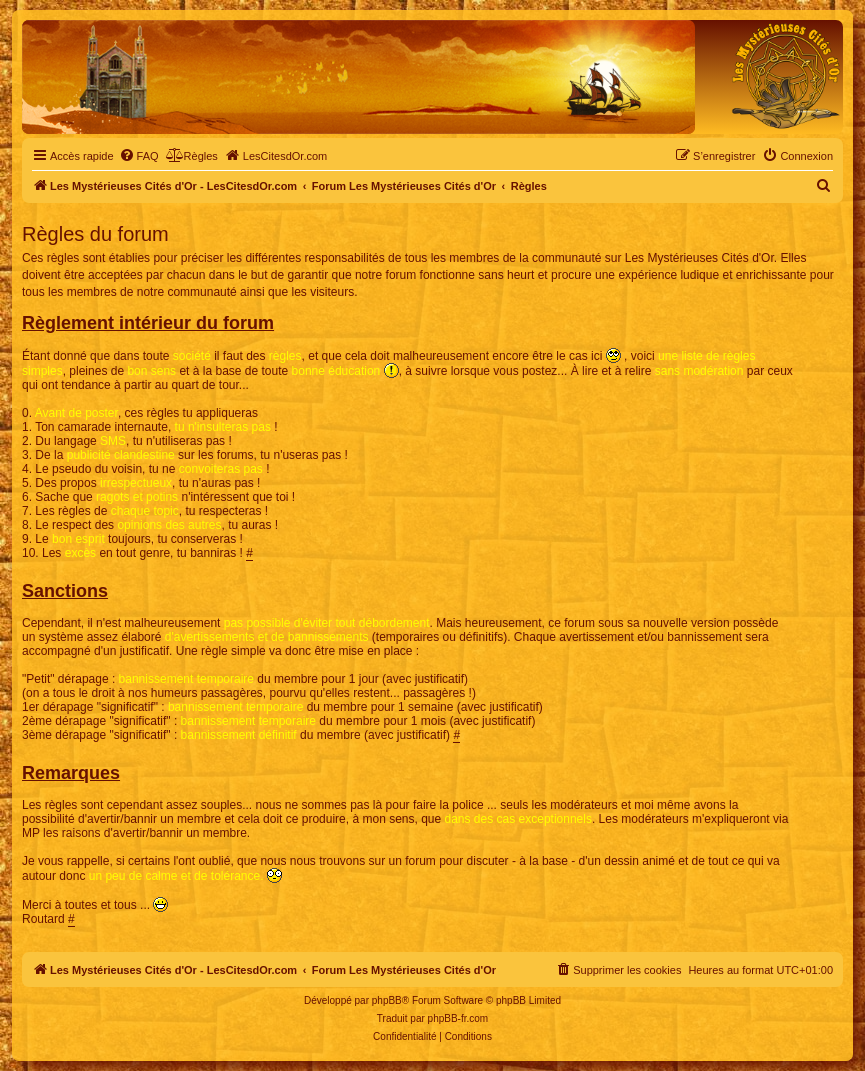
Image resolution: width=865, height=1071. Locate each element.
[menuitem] (139, 156)
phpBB (387, 1000)
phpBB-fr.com (458, 1018)
